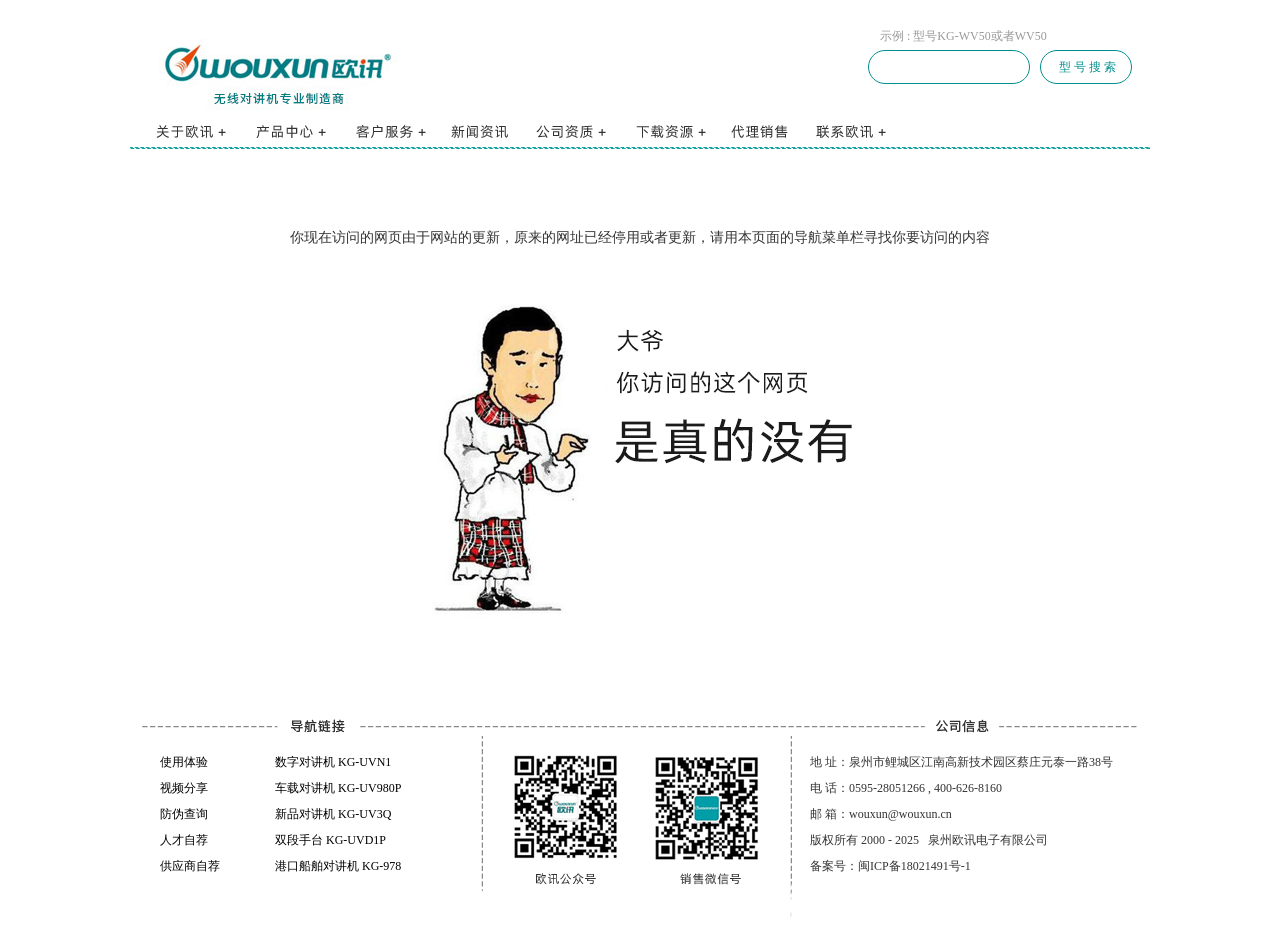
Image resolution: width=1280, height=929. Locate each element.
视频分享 (184, 788)
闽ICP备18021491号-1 (914, 866)
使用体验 (184, 762)
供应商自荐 (190, 866)
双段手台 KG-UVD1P (330, 840)
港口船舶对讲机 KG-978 (338, 866)
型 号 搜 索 (1086, 67)
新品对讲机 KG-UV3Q (333, 814)
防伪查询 (184, 814)
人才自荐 (184, 840)
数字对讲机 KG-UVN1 (333, 762)
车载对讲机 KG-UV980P (338, 788)
